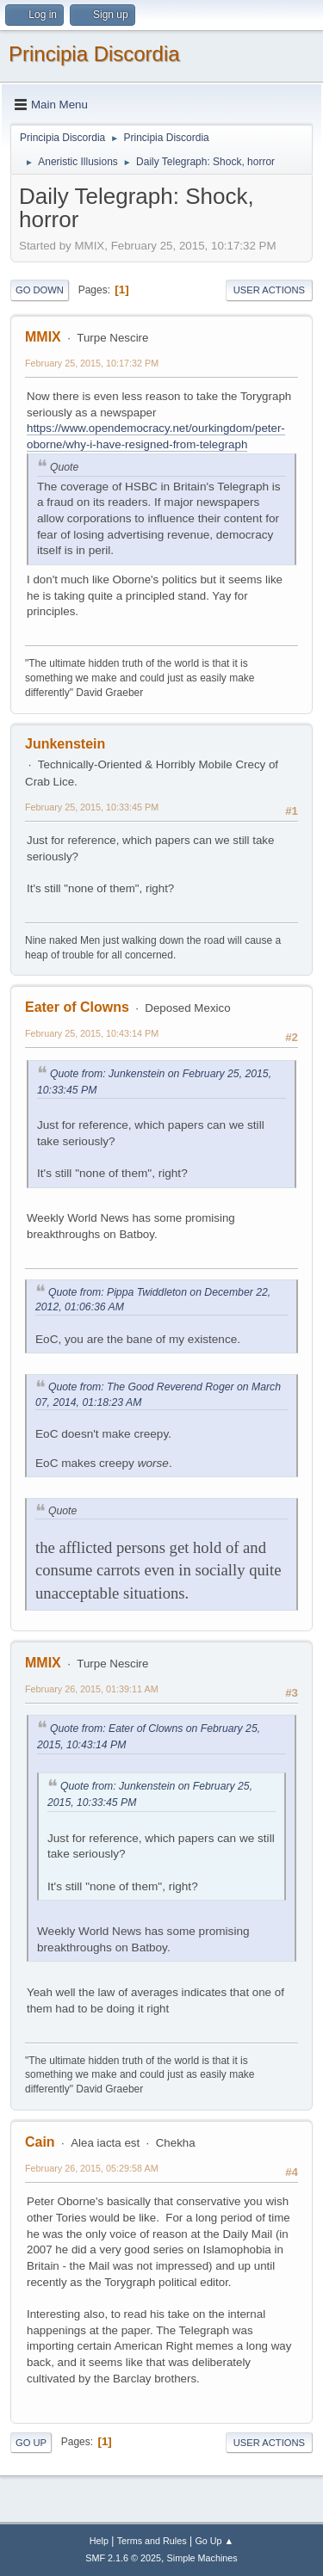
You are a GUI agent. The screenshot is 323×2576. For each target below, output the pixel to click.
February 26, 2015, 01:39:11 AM (91, 1689)
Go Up (31, 2442)
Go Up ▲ (214, 2541)
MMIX (43, 337)
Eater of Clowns (77, 1007)
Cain (40, 2142)
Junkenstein (65, 743)
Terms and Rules (152, 2541)
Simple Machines (202, 2558)
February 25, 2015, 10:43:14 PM (91, 1033)
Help (99, 2541)
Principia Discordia (94, 53)
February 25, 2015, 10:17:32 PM (91, 363)
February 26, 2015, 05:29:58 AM (91, 2168)
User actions (269, 290)
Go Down (40, 290)
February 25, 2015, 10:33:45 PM (91, 807)
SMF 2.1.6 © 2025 (123, 2558)
